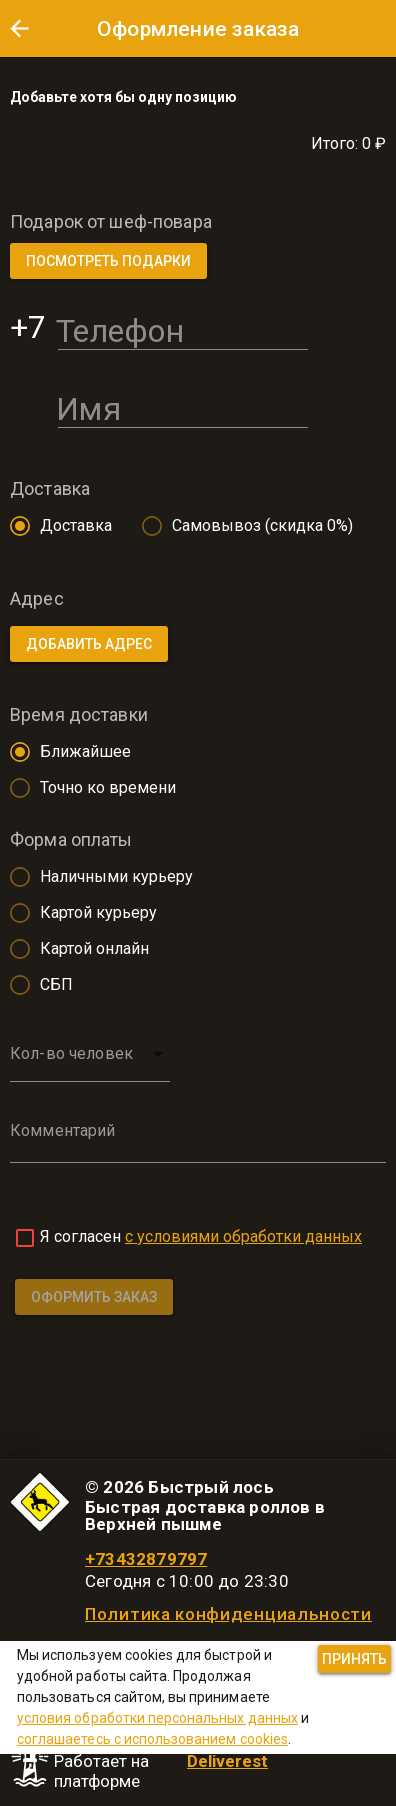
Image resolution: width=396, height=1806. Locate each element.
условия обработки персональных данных (157, 1718)
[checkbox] (25, 1238)
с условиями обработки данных (243, 1236)
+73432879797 (146, 1559)
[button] (19, 28)
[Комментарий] (198, 1145)
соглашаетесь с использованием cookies (152, 1739)
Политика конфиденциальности (228, 1614)
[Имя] (183, 405)
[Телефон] (183, 327)
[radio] (56, 526)
